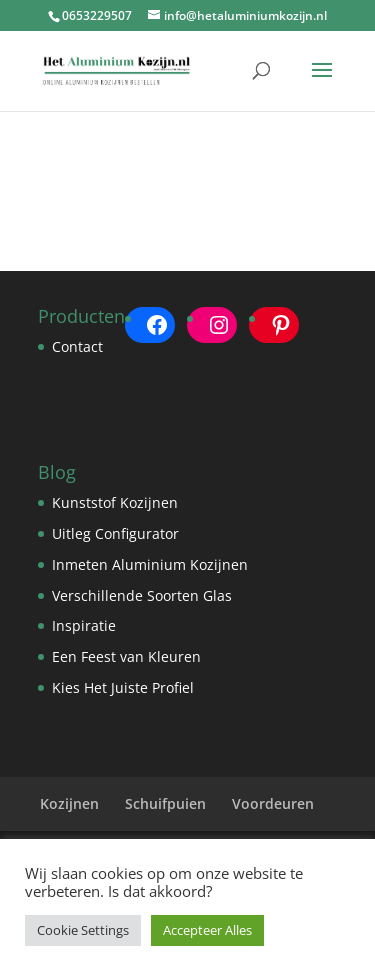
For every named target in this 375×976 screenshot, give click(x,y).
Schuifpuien (165, 803)
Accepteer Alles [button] (207, 930)
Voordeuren (273, 803)
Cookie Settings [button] (83, 930)
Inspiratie (84, 625)
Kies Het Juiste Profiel (123, 687)
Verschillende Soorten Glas (142, 595)
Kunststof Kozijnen (115, 502)
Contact (77, 346)
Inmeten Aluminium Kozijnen (150, 564)
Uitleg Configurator (115, 533)
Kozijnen (69, 803)
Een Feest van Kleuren (126, 656)
